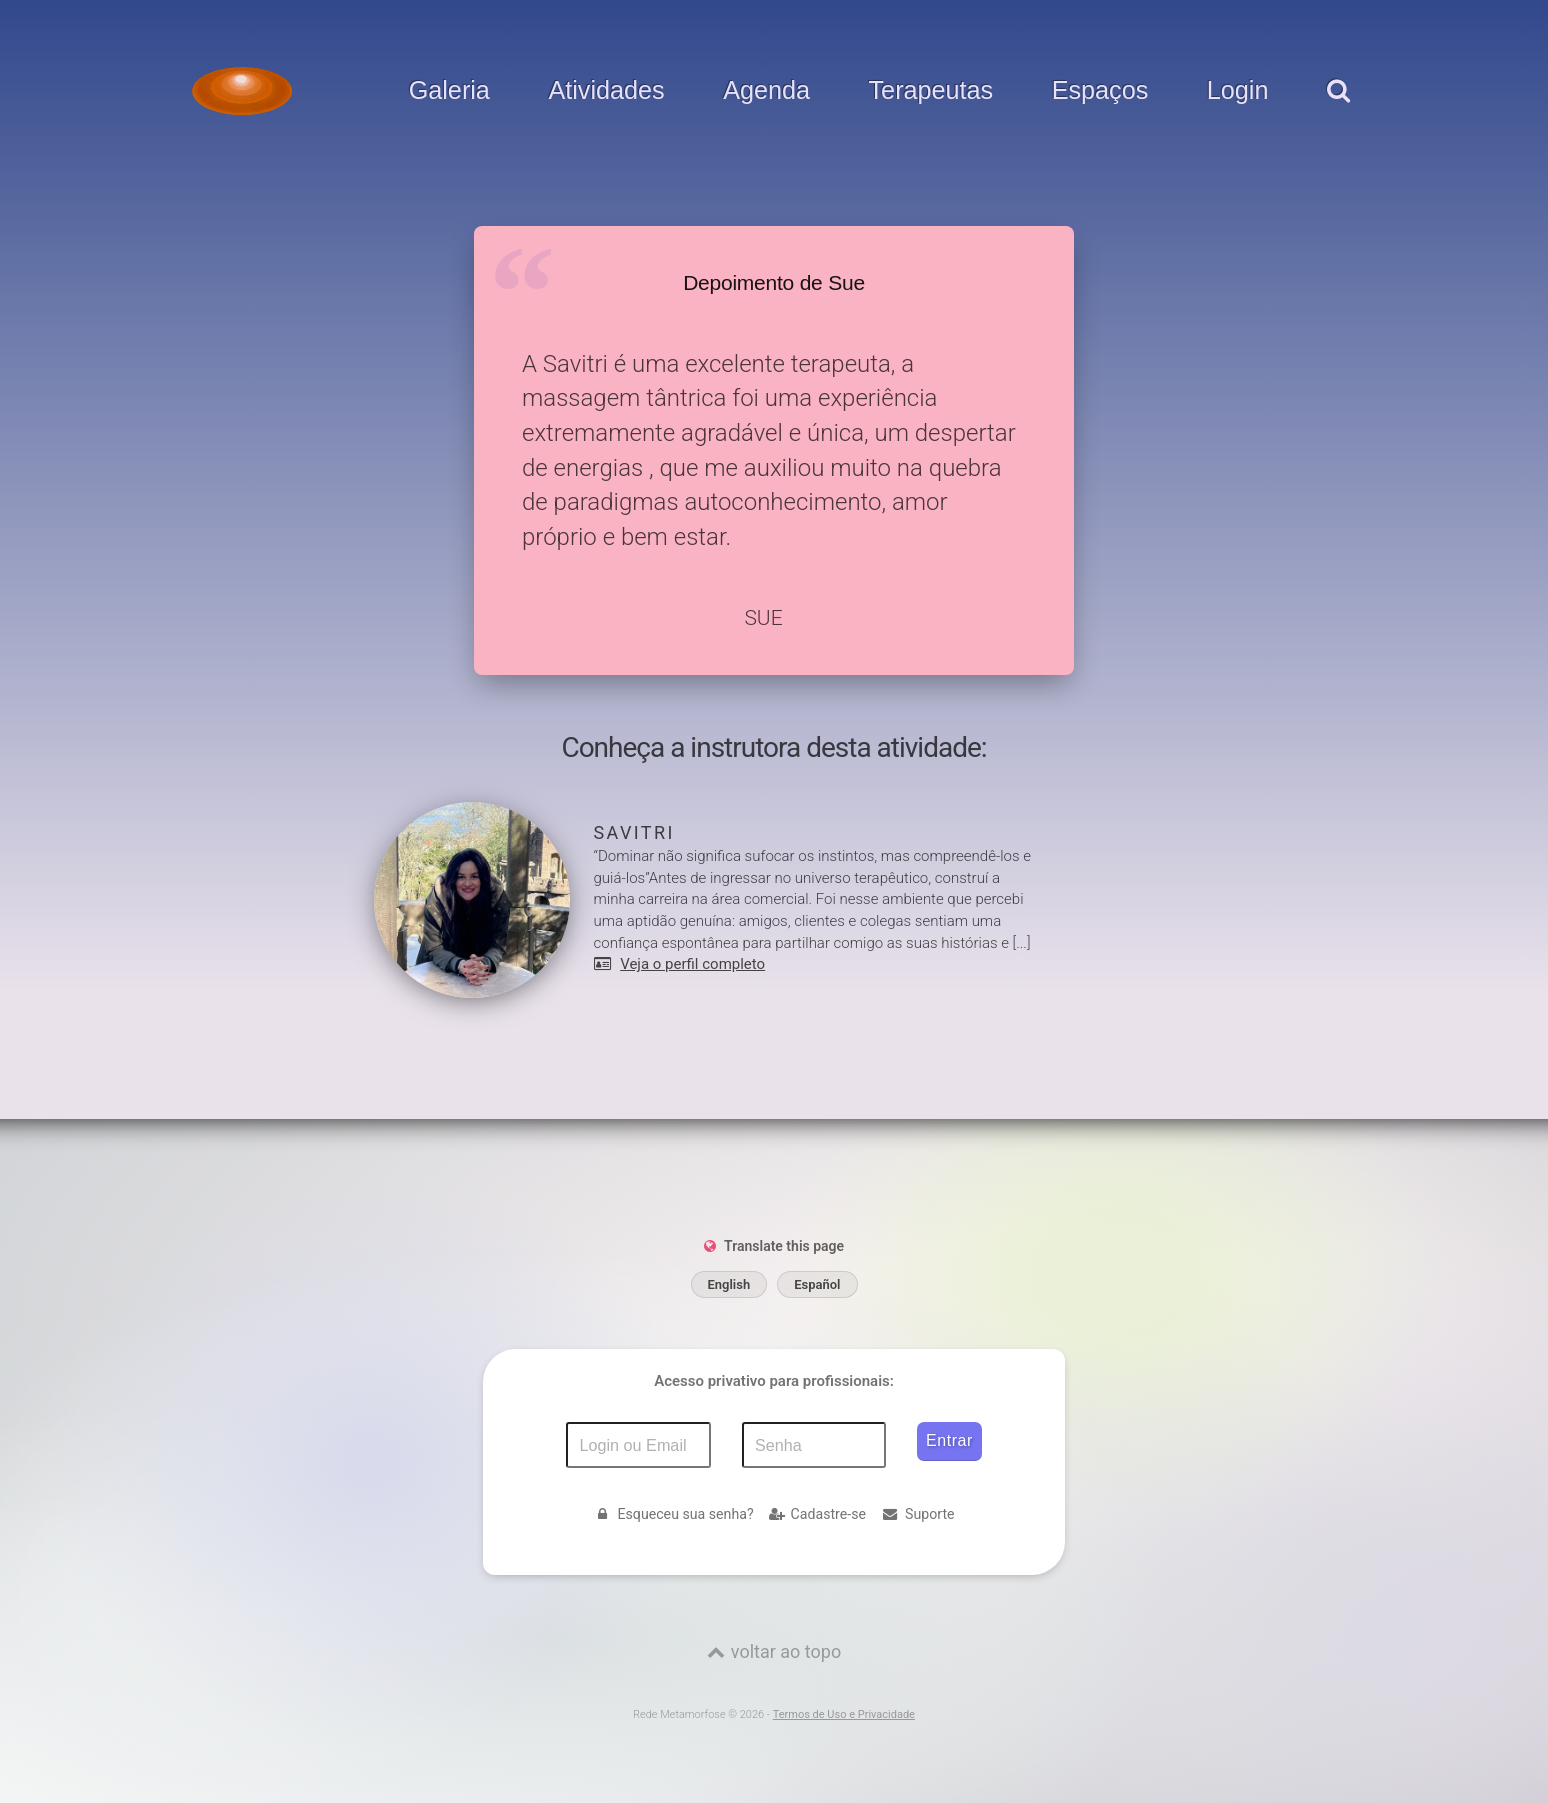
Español (817, 1284)
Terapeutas (931, 91)
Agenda (766, 91)
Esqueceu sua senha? (673, 1514)
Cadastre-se (817, 1514)
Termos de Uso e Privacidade (844, 1714)
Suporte (918, 1514)
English (729, 1284)
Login (1238, 91)
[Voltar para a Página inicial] (242, 91)
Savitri (634, 832)
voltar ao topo (786, 1651)
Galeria (449, 91)
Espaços (1100, 91)
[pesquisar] (1337, 111)
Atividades (606, 91)
